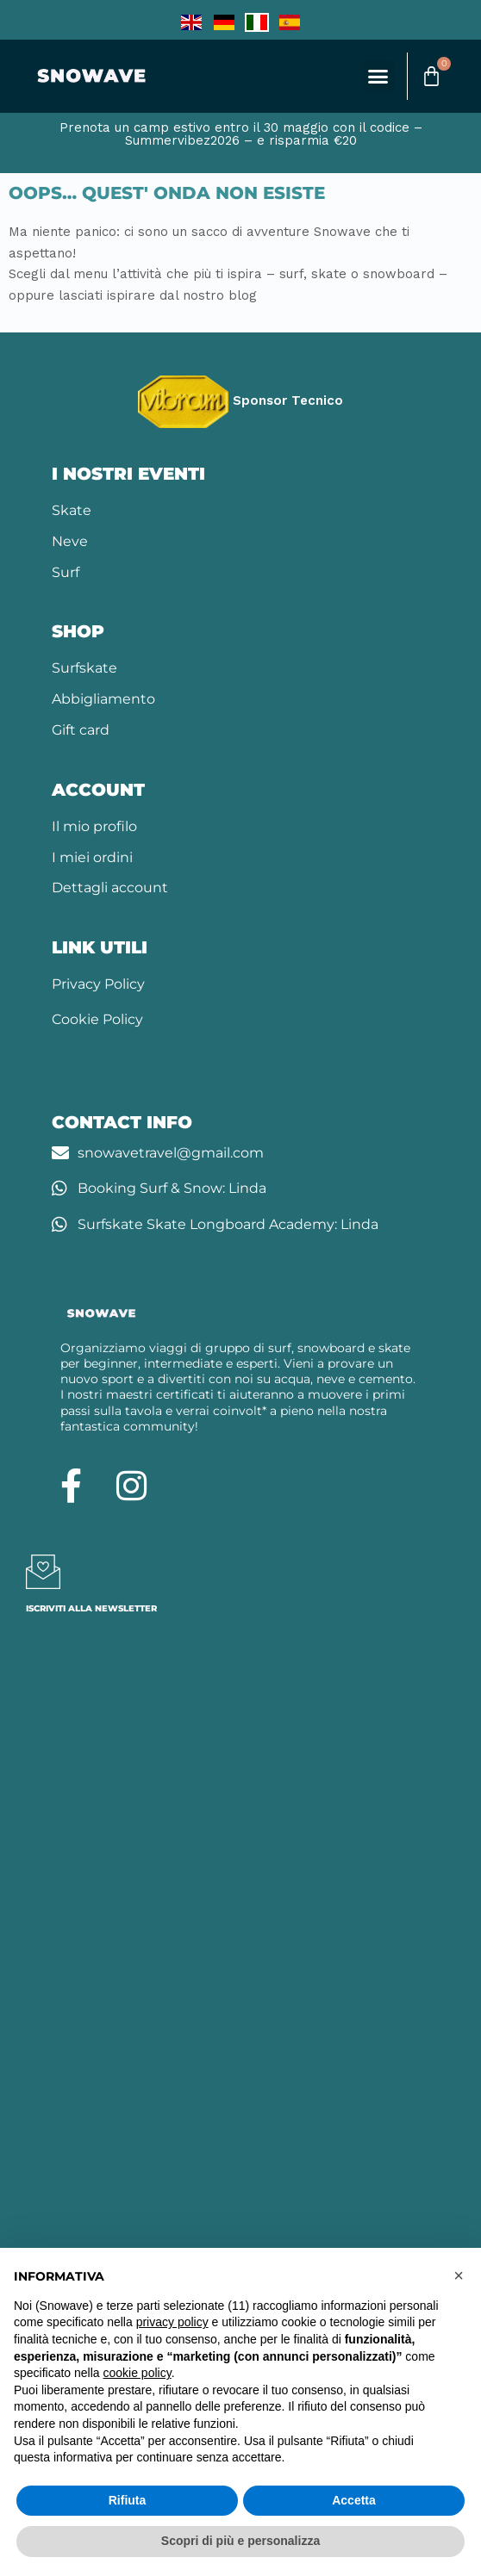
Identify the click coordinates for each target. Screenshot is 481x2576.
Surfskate (84, 668)
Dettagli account (110, 887)
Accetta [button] (354, 2500)
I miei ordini (92, 857)
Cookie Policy (97, 1019)
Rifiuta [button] (128, 2500)
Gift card (80, 730)
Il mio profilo (94, 826)
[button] (378, 76)
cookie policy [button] (137, 2373)
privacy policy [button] (172, 2322)
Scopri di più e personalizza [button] (240, 2541)
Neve (70, 541)
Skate (71, 510)
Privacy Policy (98, 984)
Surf (65, 572)
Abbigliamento (103, 699)
